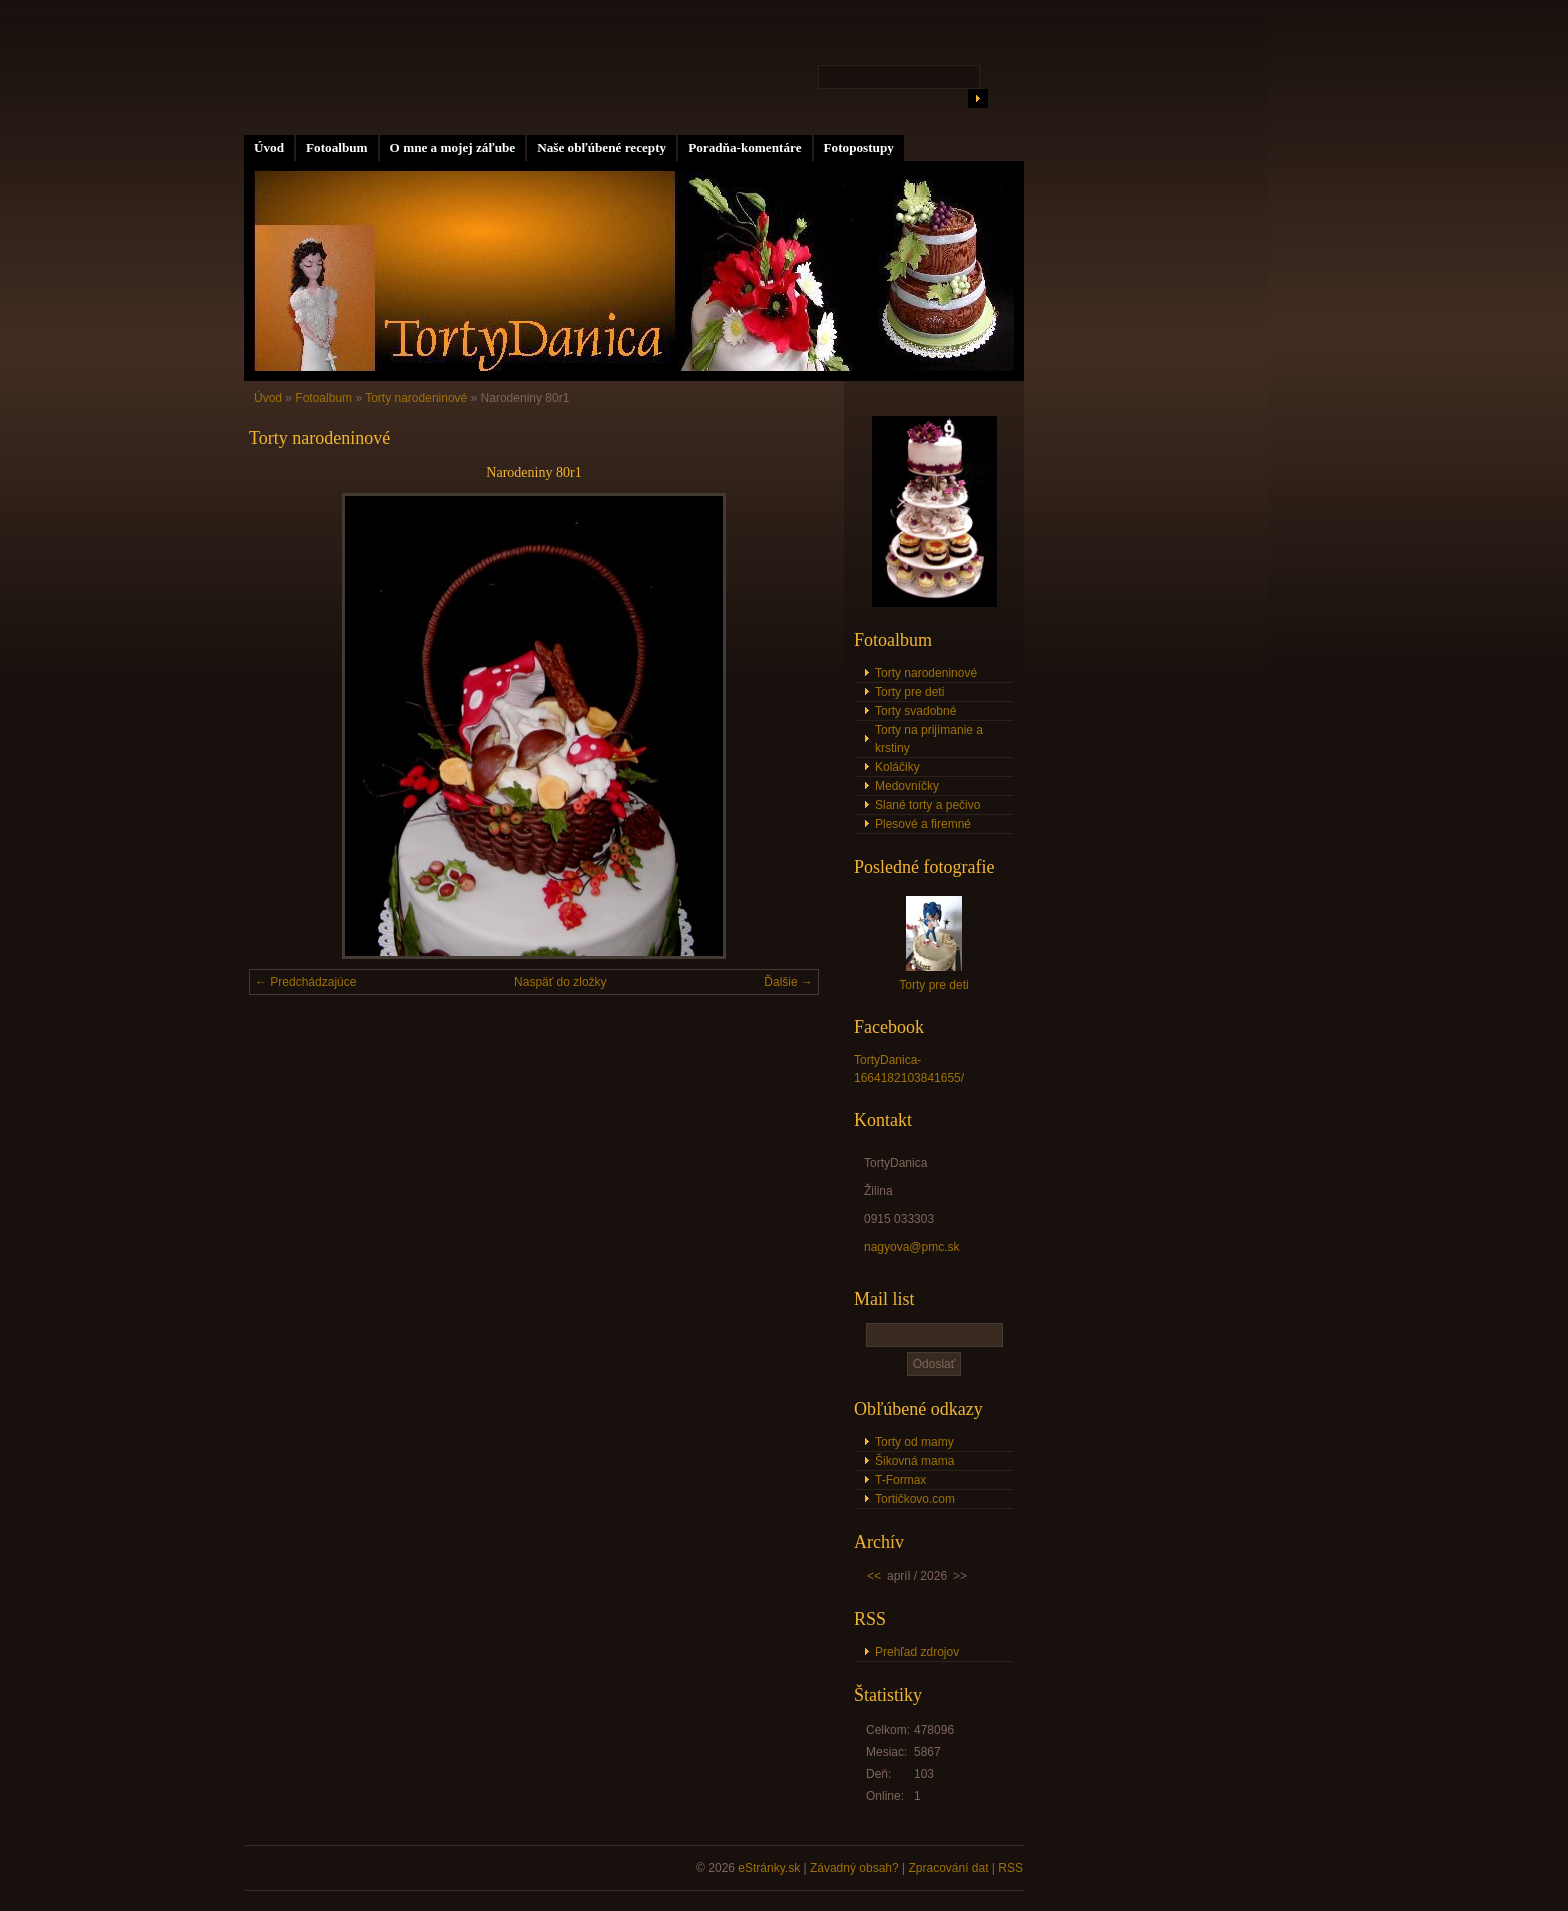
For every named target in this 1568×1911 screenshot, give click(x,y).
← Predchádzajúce (305, 982)
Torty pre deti (909, 692)
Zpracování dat (948, 1868)
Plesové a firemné (923, 824)
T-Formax (900, 1480)
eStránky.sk (769, 1868)
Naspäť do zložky (560, 982)
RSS (1010, 1868)
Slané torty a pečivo (927, 805)
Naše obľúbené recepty (601, 147)
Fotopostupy (859, 147)
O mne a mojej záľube (453, 147)
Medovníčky (907, 786)
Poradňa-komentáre (744, 147)
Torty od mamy (914, 1442)
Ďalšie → (788, 982)
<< (874, 1576)
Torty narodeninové (416, 398)
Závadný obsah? (854, 1868)
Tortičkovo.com (915, 1499)
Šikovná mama (914, 1461)
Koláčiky (897, 767)
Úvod (269, 147)
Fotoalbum (337, 147)
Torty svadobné (915, 711)
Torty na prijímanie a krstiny (929, 739)
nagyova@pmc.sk (912, 1247)
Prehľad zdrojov (917, 1652)
